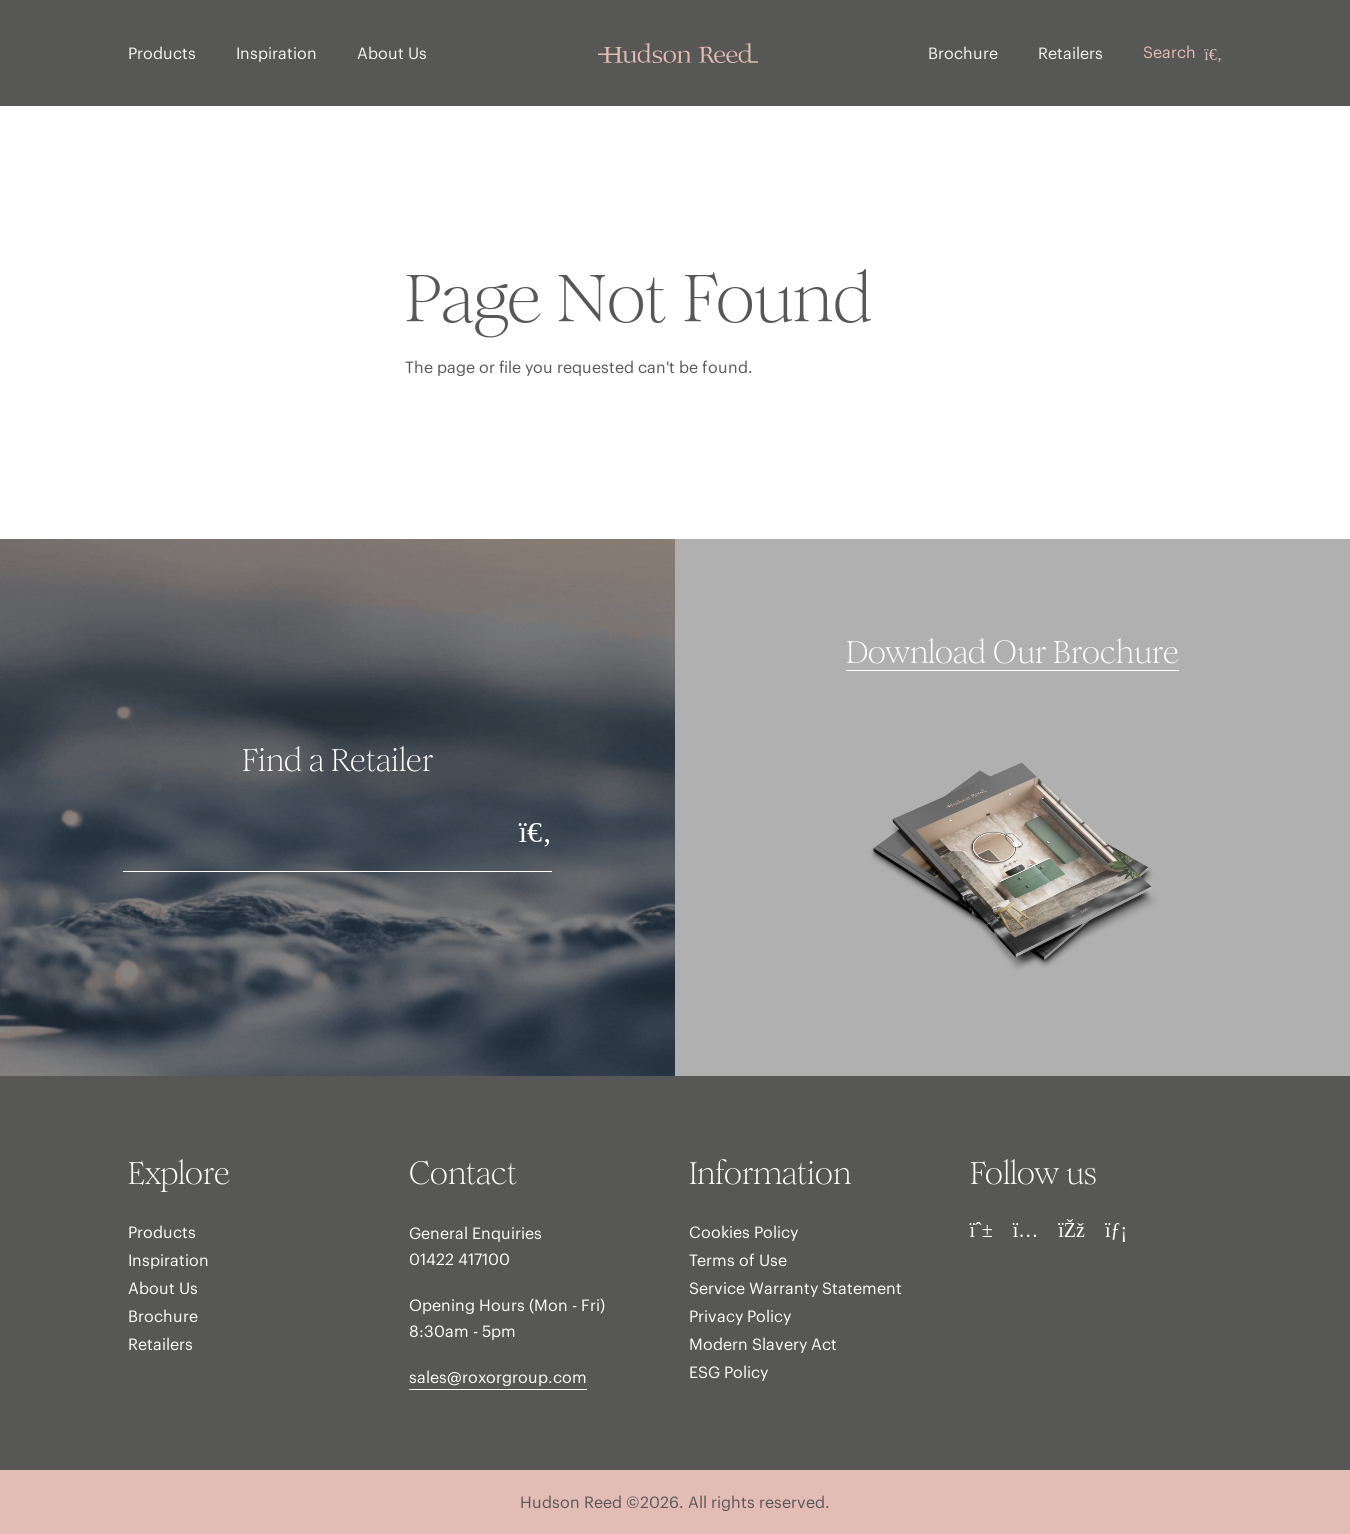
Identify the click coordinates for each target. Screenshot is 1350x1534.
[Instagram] (1026, 1230)
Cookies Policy (743, 1232)
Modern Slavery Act (763, 1344)
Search (1182, 53)
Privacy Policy (740, 1316)
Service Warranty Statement (795, 1288)
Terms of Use (738, 1260)
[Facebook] (1071, 1230)
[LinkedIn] (1116, 1230)
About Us (392, 53)
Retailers (1070, 53)
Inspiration (276, 53)
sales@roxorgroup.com (498, 1377)
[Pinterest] (981, 1230)
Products (162, 53)
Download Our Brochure (1012, 653)
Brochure (963, 53)
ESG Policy (728, 1372)
